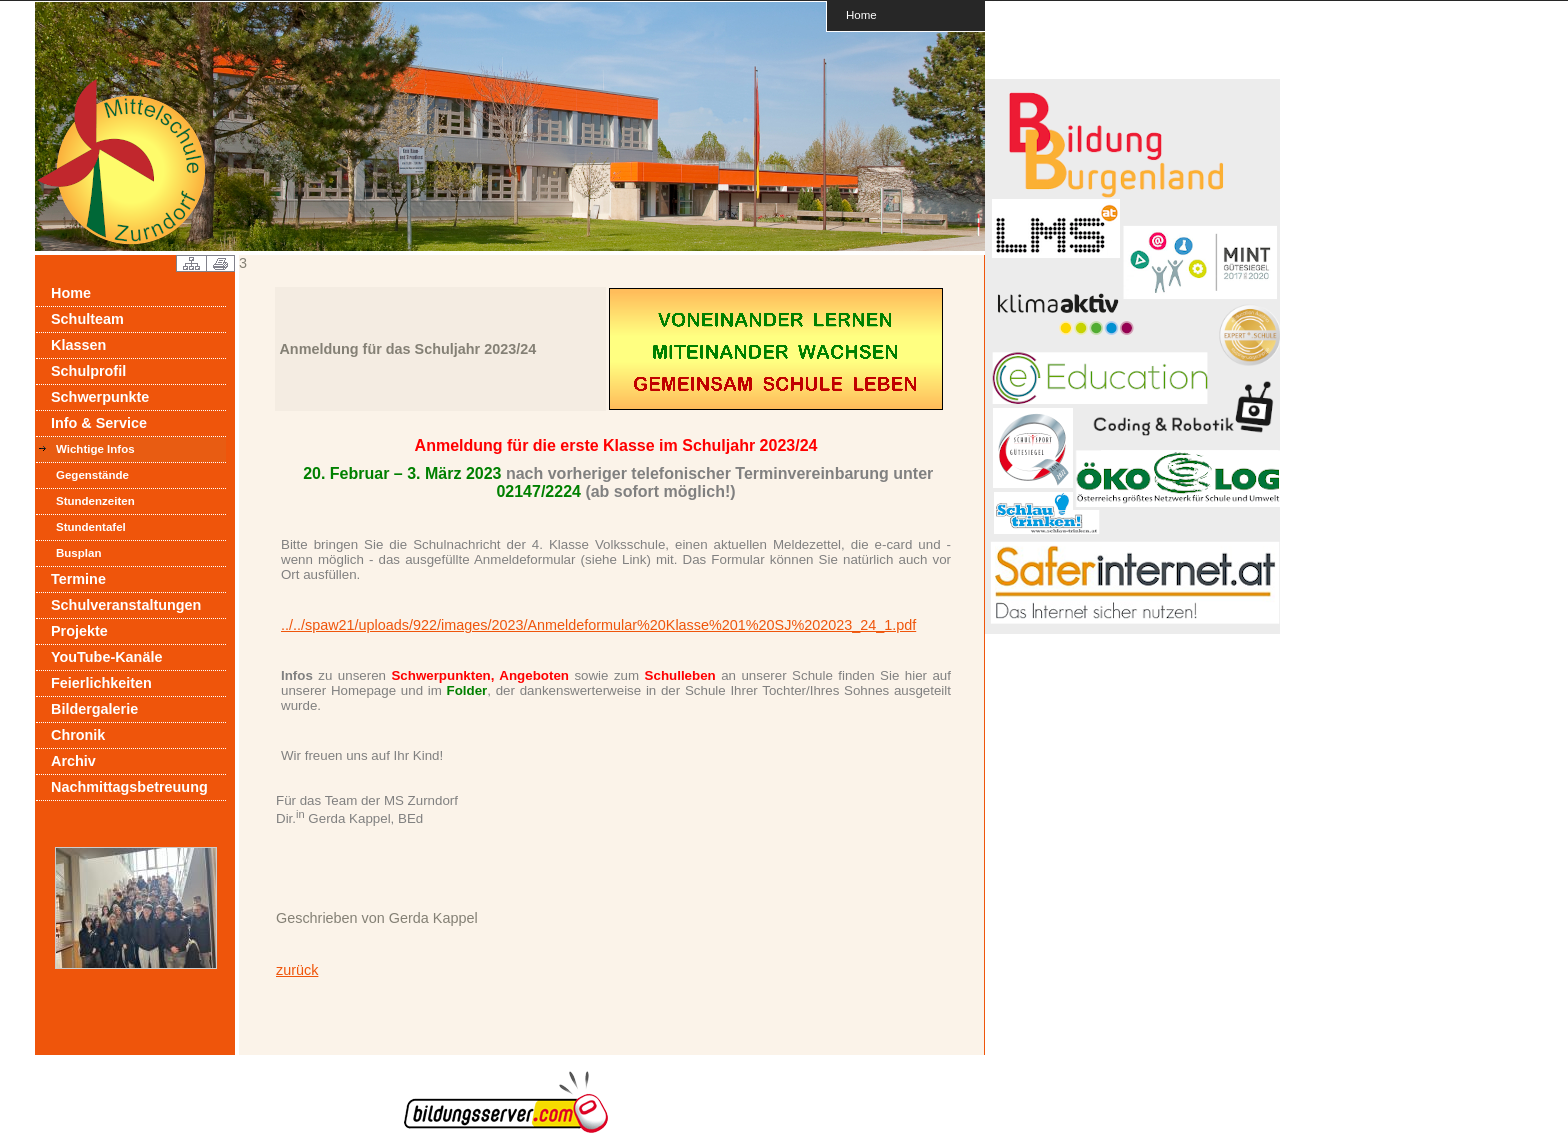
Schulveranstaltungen (126, 605)
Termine (78, 579)
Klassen (78, 345)
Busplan (78, 553)
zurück (297, 970)
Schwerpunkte (100, 397)
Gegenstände (92, 475)
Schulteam (87, 319)
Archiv (73, 761)
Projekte (79, 631)
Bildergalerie (94, 709)
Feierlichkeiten (101, 683)
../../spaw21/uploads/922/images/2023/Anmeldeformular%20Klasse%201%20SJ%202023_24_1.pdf (598, 625)
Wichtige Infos (95, 449)
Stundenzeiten (95, 501)
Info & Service (99, 423)
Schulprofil (88, 371)
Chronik (78, 735)
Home (861, 14)
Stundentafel (91, 527)
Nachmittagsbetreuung (129, 787)
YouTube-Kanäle (106, 657)
